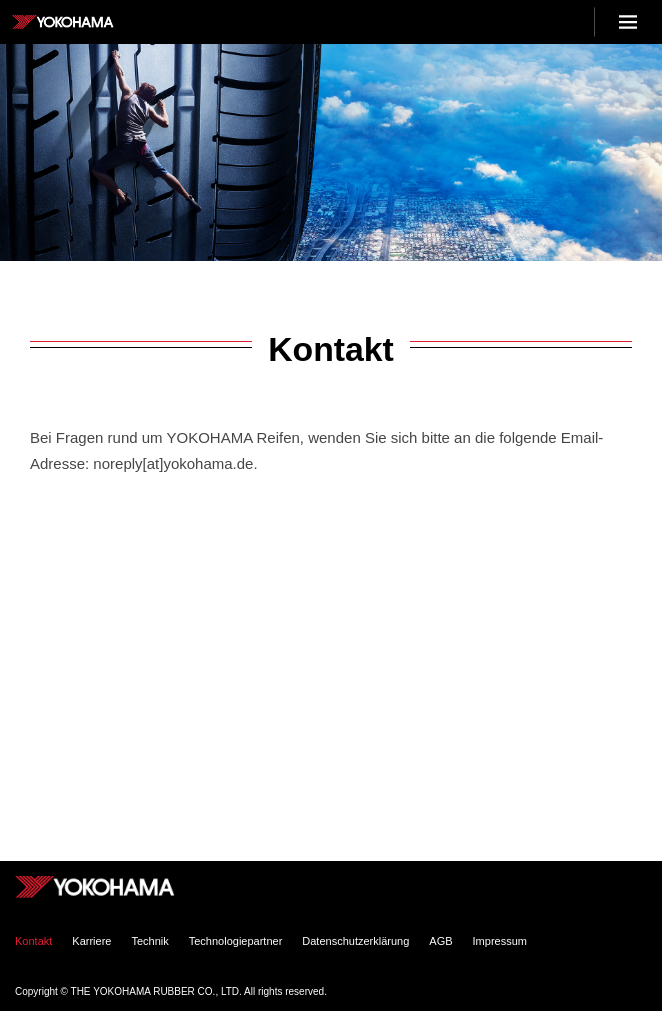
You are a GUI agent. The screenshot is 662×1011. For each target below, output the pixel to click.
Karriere (91, 941)
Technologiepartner (236, 941)
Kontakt (33, 941)
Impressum (500, 941)
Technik (149, 941)
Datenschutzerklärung (355, 941)
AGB (440, 941)
